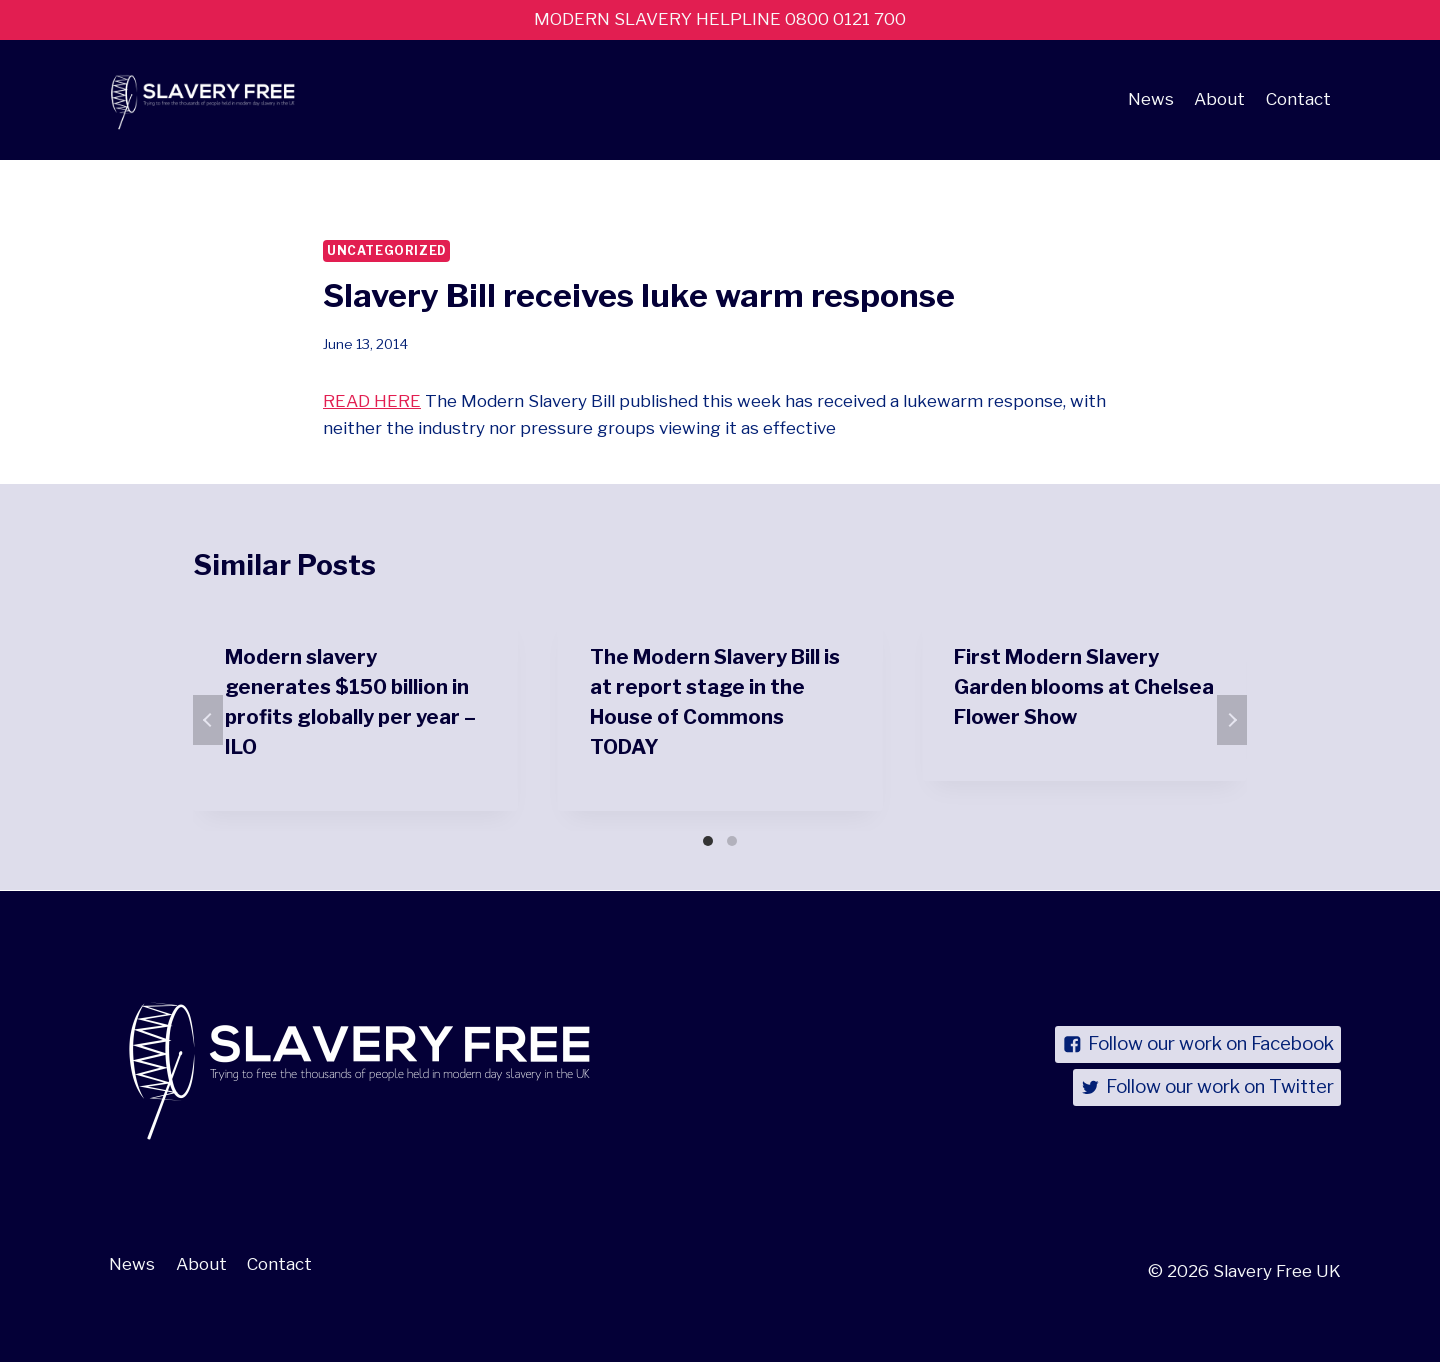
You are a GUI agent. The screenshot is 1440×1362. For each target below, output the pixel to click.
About (1219, 99)
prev (208, 720)
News (1151, 99)
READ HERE (372, 401)
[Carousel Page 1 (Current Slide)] (708, 841)
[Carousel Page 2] (732, 841)
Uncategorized (386, 251)
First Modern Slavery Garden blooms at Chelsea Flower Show (1084, 687)
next (1232, 720)
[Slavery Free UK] (199, 100)
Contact (1298, 99)
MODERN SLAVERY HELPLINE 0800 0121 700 (720, 19)
